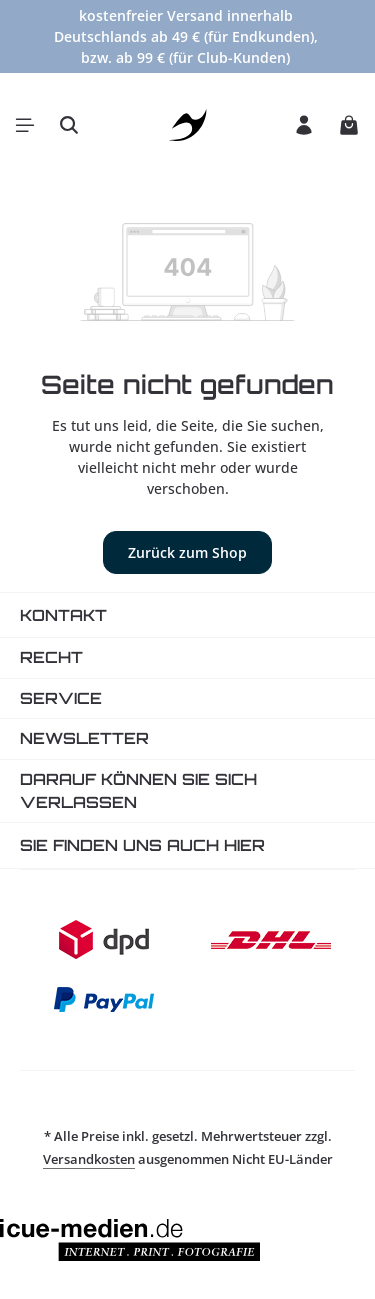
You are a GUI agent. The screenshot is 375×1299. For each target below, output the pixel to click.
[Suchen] (69, 125)
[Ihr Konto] (304, 125)
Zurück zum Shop (187, 552)
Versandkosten (89, 1159)
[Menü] (25, 125)
